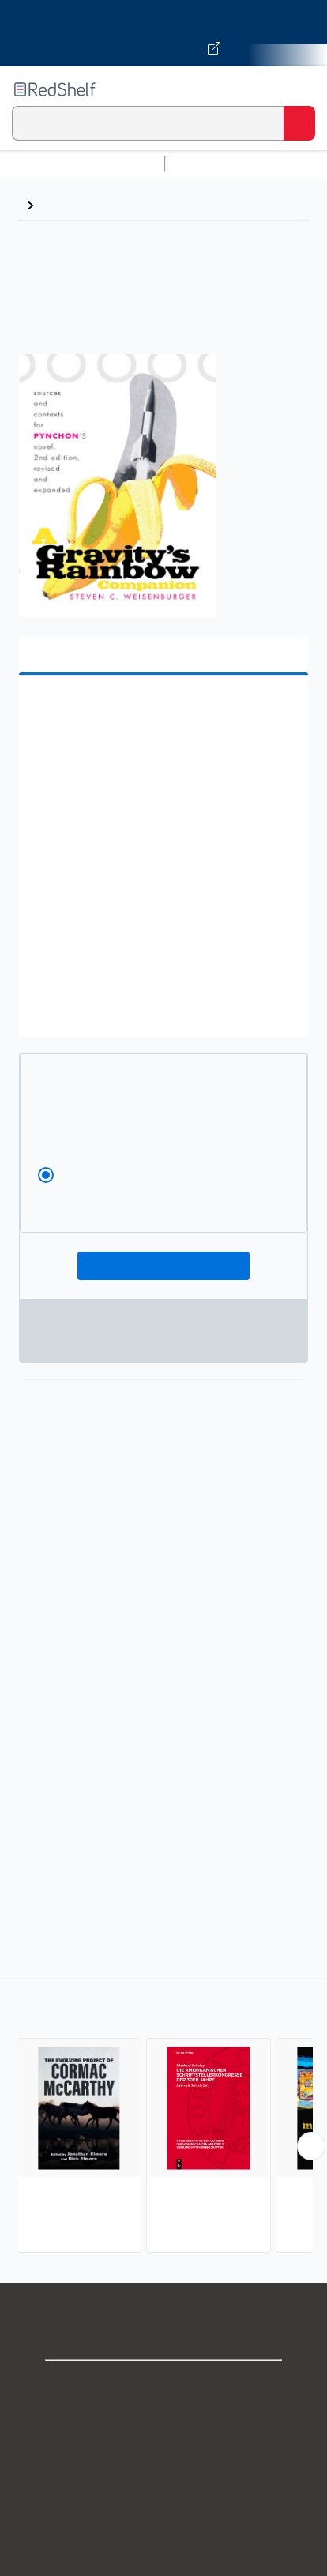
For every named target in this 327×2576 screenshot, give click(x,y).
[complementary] (163, 2117)
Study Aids (213, 163)
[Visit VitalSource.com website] (163, 33)
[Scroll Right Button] (311, 2146)
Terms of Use (163, 2490)
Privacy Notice (164, 2455)
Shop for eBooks (163, 2385)
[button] (161, 711)
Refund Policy (163, 2525)
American (70, 205)
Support (163, 2420)
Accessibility (163, 2559)
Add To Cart (163, 1266)
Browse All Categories (82, 163)
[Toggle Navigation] (299, 89)
